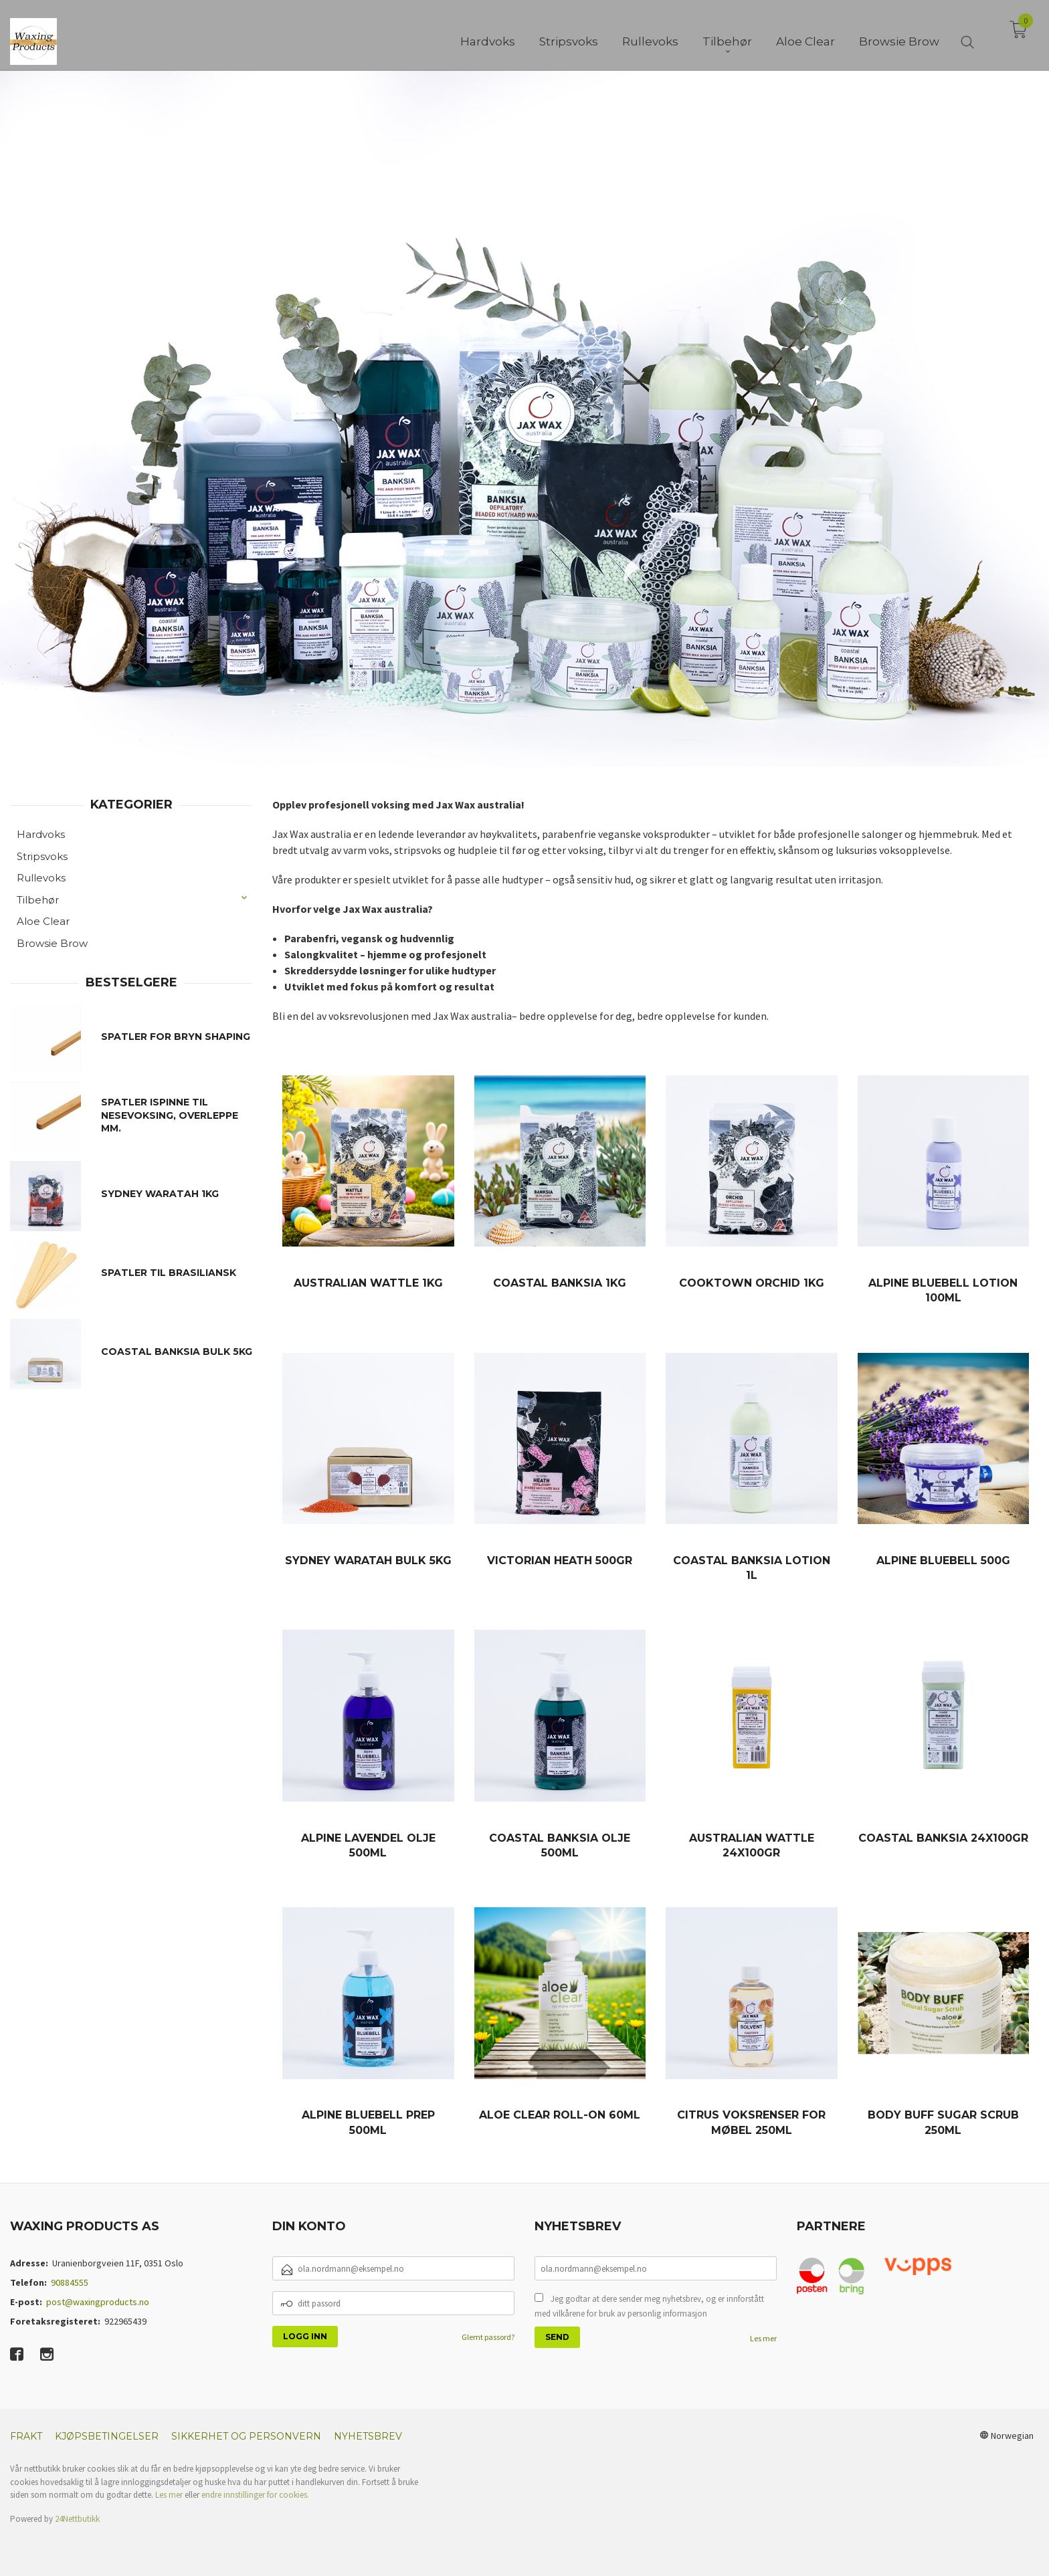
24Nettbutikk (77, 2519)
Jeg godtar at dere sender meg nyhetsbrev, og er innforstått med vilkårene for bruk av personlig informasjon (649, 2306)
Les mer (763, 2338)
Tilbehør (38, 899)
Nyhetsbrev (368, 2436)
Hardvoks (41, 834)
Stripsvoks (42, 856)
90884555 (69, 2282)
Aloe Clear (43, 921)
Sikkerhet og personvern (246, 2436)
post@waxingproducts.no (97, 2302)
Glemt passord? (488, 2337)
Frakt (26, 2436)
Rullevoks (41, 877)
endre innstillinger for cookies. (255, 2494)
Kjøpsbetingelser (107, 2436)
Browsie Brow (52, 943)
